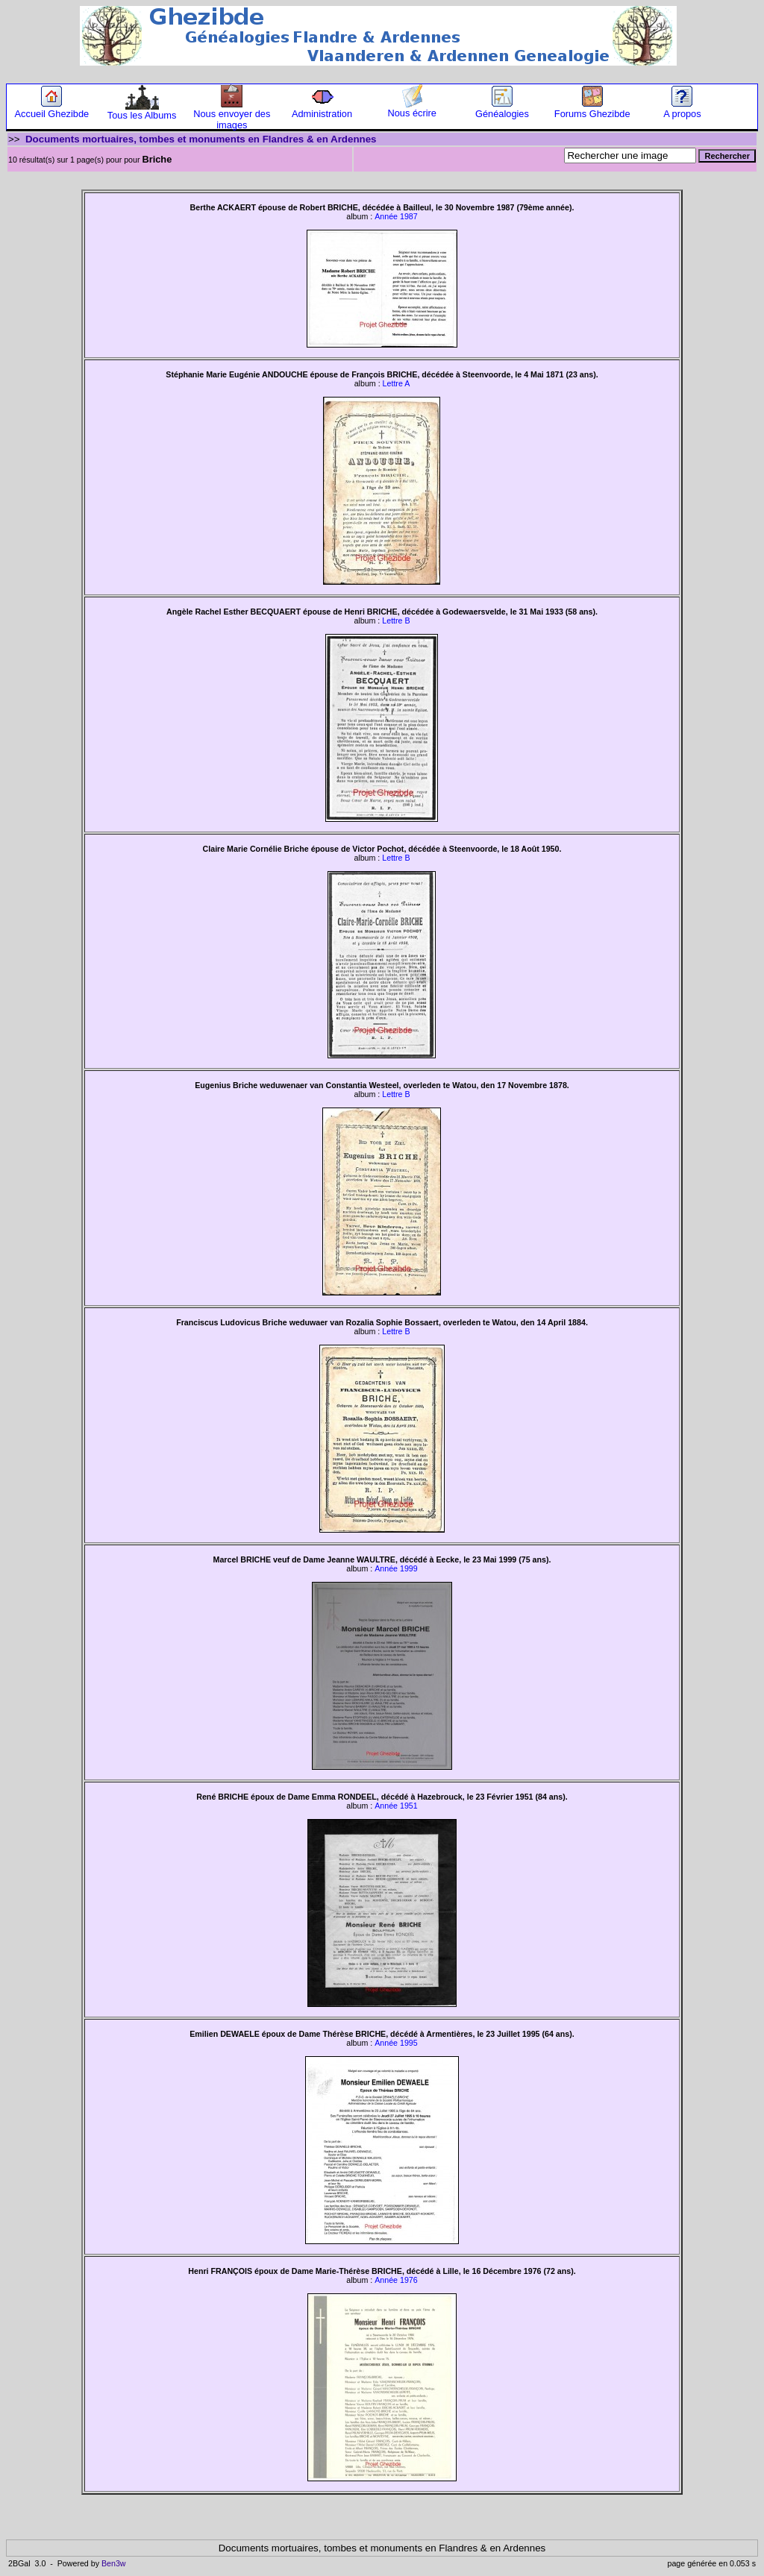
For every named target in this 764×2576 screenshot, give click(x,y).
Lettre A (396, 383)
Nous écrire (412, 108)
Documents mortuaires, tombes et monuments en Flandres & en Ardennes (201, 139)
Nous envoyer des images (231, 115)
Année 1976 (396, 2279)
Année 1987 (396, 216)
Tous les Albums (141, 111)
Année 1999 (396, 1568)
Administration (322, 109)
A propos (682, 109)
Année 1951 (396, 1805)
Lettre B (396, 620)
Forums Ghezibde (592, 109)
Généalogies (502, 109)
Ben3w (113, 2563)
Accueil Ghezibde (52, 109)
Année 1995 (396, 2042)
